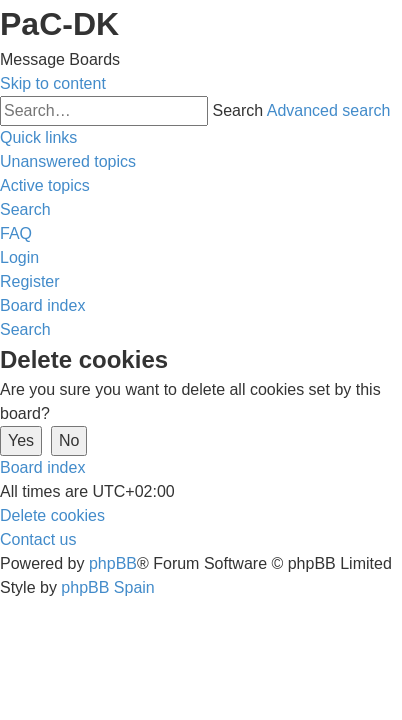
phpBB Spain (107, 587)
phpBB (113, 563)
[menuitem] (68, 161)
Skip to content (53, 83)
